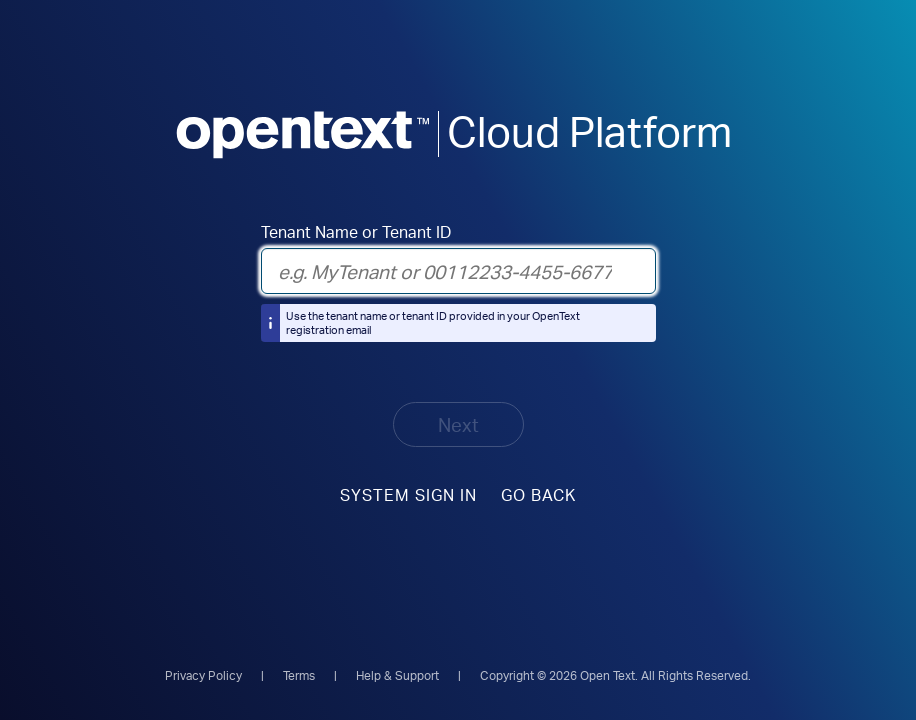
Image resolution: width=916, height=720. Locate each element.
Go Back (538, 494)
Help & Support (397, 675)
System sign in (408, 494)
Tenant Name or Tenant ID (356, 232)
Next (458, 424)
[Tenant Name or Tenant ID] (458, 271)
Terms (299, 675)
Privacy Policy (203, 675)
